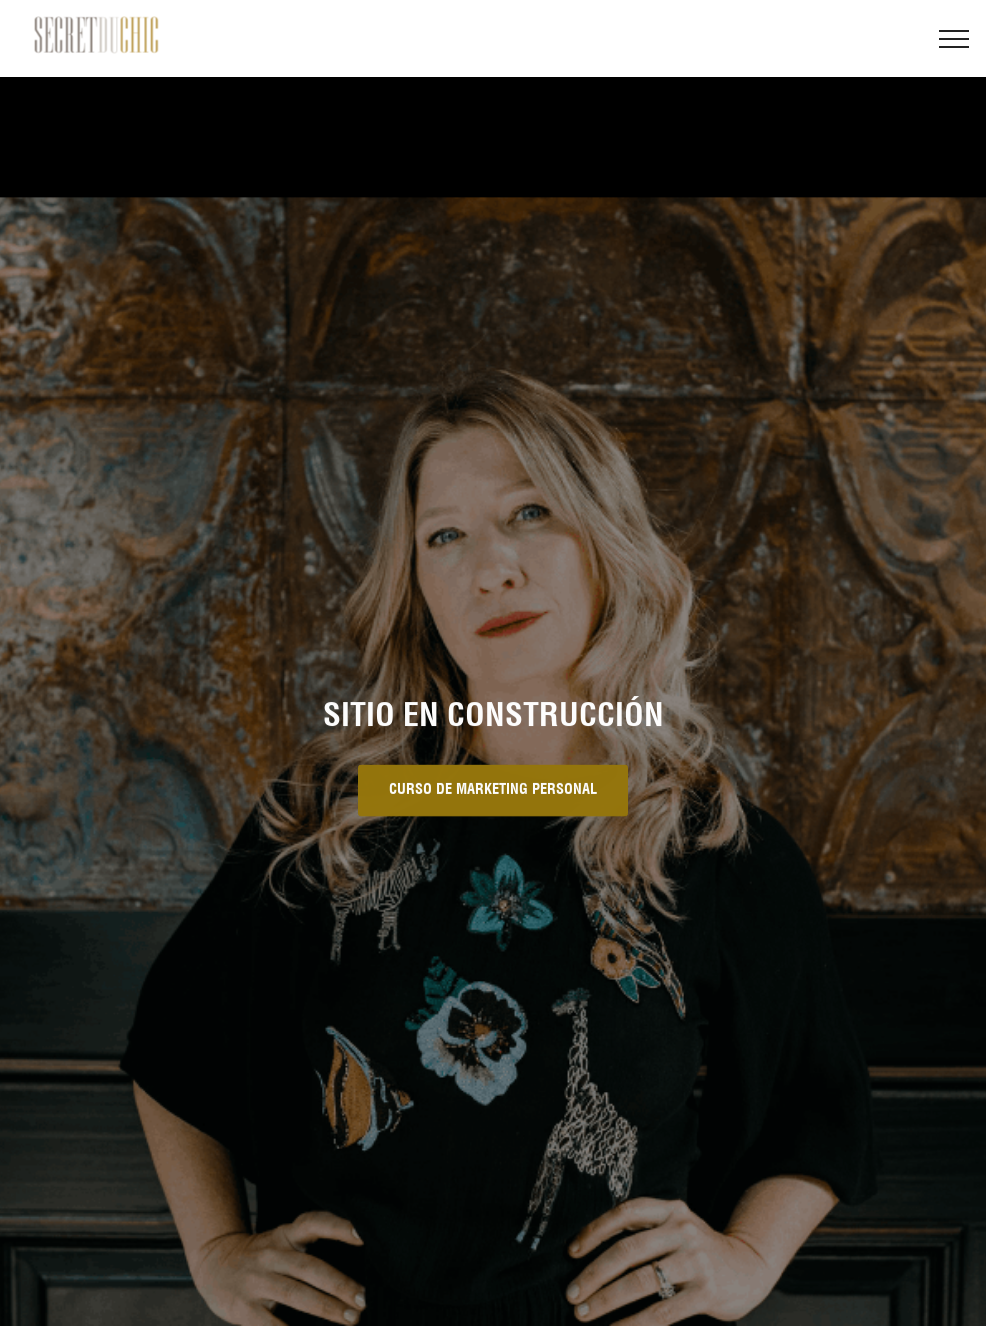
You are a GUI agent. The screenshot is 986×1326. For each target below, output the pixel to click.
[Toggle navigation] (954, 39)
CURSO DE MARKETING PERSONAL (493, 791)
